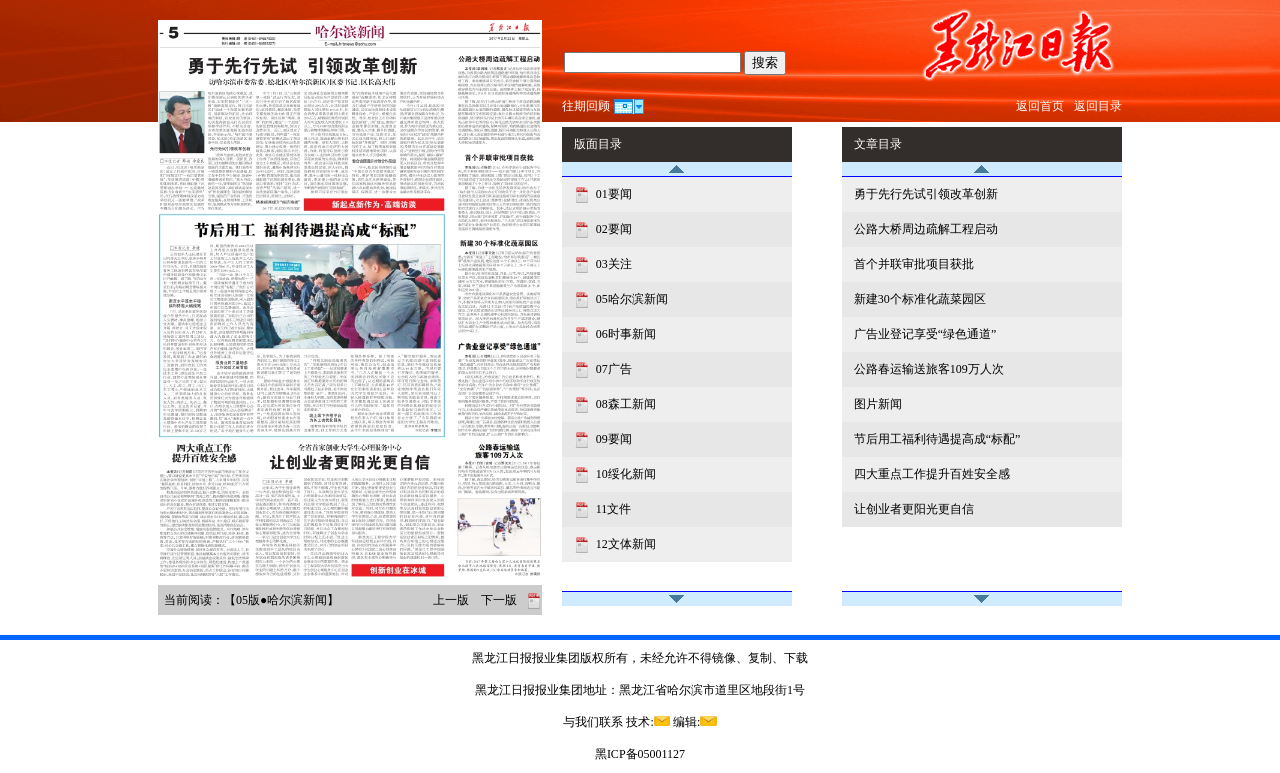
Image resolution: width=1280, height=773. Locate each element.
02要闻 (612, 229)
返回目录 (1098, 106)
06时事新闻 (624, 334)
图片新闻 (878, 404)
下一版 (499, 600)
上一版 (451, 600)
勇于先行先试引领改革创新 (926, 194)
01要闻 (612, 194)
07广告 (612, 369)
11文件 (612, 509)
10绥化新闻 (624, 474)
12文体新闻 (624, 544)
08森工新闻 (624, 404)
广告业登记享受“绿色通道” (925, 334)
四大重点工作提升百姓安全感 (932, 474)
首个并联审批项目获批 (914, 264)
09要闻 (612, 439)
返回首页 (1040, 106)
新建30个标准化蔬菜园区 (920, 299)
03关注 (612, 264)
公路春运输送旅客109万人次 (929, 369)
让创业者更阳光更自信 (914, 509)
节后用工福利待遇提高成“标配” (937, 439)
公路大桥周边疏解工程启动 (926, 229)
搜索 (765, 62)
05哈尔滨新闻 (630, 299)
